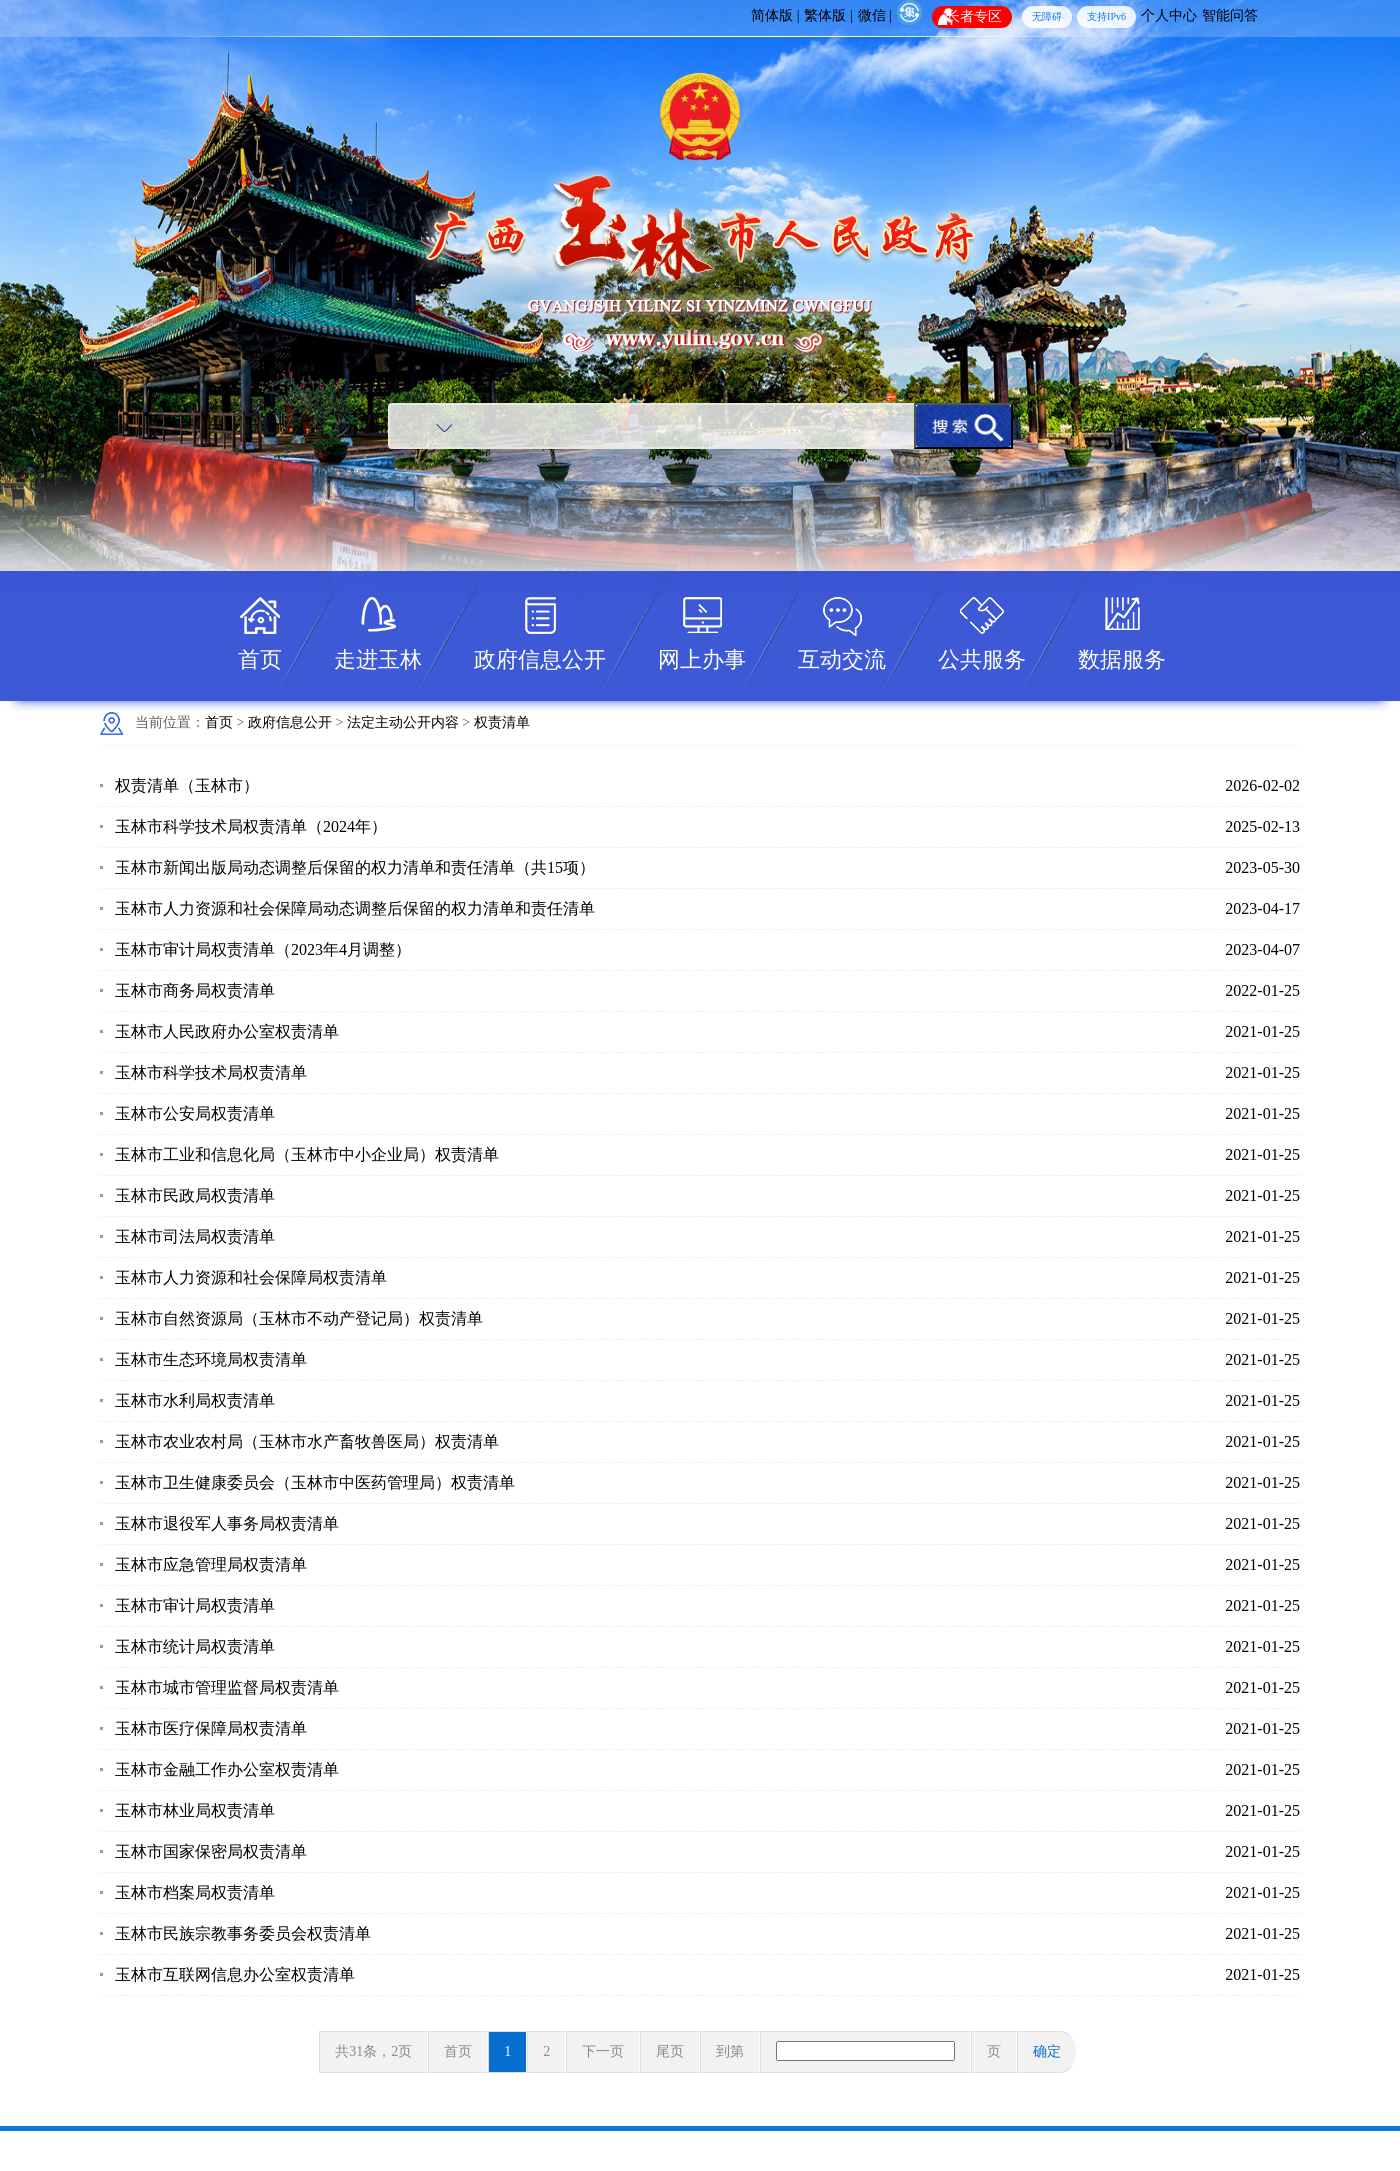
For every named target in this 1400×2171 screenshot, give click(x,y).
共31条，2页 (373, 2051)
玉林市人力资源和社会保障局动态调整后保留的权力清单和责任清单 (355, 908)
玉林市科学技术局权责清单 (211, 1072)
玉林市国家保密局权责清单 (211, 1851)
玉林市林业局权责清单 (195, 1810)
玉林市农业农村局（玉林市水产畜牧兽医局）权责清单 (307, 1441)
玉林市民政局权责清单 (195, 1195)
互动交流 (842, 659)
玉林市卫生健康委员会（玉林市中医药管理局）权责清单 (315, 1482)
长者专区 (974, 16)
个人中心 (1169, 15)
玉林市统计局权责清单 (195, 1646)
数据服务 (1122, 659)
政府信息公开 (540, 659)
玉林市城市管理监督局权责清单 (227, 1687)
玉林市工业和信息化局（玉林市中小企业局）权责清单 (307, 1154)
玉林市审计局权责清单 (195, 1605)
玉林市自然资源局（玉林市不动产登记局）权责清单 (299, 1318)
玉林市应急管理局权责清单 (211, 1564)
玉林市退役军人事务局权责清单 (227, 1523)
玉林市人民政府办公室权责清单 (227, 1031)
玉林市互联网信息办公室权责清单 (235, 1974)
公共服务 (982, 659)
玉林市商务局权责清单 (195, 990)
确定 (1047, 2051)
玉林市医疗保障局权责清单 (211, 1728)
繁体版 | (828, 15)
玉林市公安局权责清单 (195, 1113)
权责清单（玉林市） (187, 785)
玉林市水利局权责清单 (195, 1400)
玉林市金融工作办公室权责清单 (227, 1769)
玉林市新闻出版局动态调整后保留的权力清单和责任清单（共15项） (355, 867)
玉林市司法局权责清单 (195, 1236)
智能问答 (1230, 15)
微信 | (875, 15)
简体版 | (775, 15)
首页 (260, 659)
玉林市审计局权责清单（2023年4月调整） (263, 949)
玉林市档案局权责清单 (195, 1892)
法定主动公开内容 (403, 722)
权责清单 (502, 722)
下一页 (603, 2051)
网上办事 (702, 659)
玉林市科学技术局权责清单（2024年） (251, 826)
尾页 (670, 2051)
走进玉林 (378, 659)
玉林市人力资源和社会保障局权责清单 (251, 1277)
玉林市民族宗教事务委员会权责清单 (243, 1933)
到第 (730, 2051)
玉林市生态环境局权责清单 (211, 1359)
